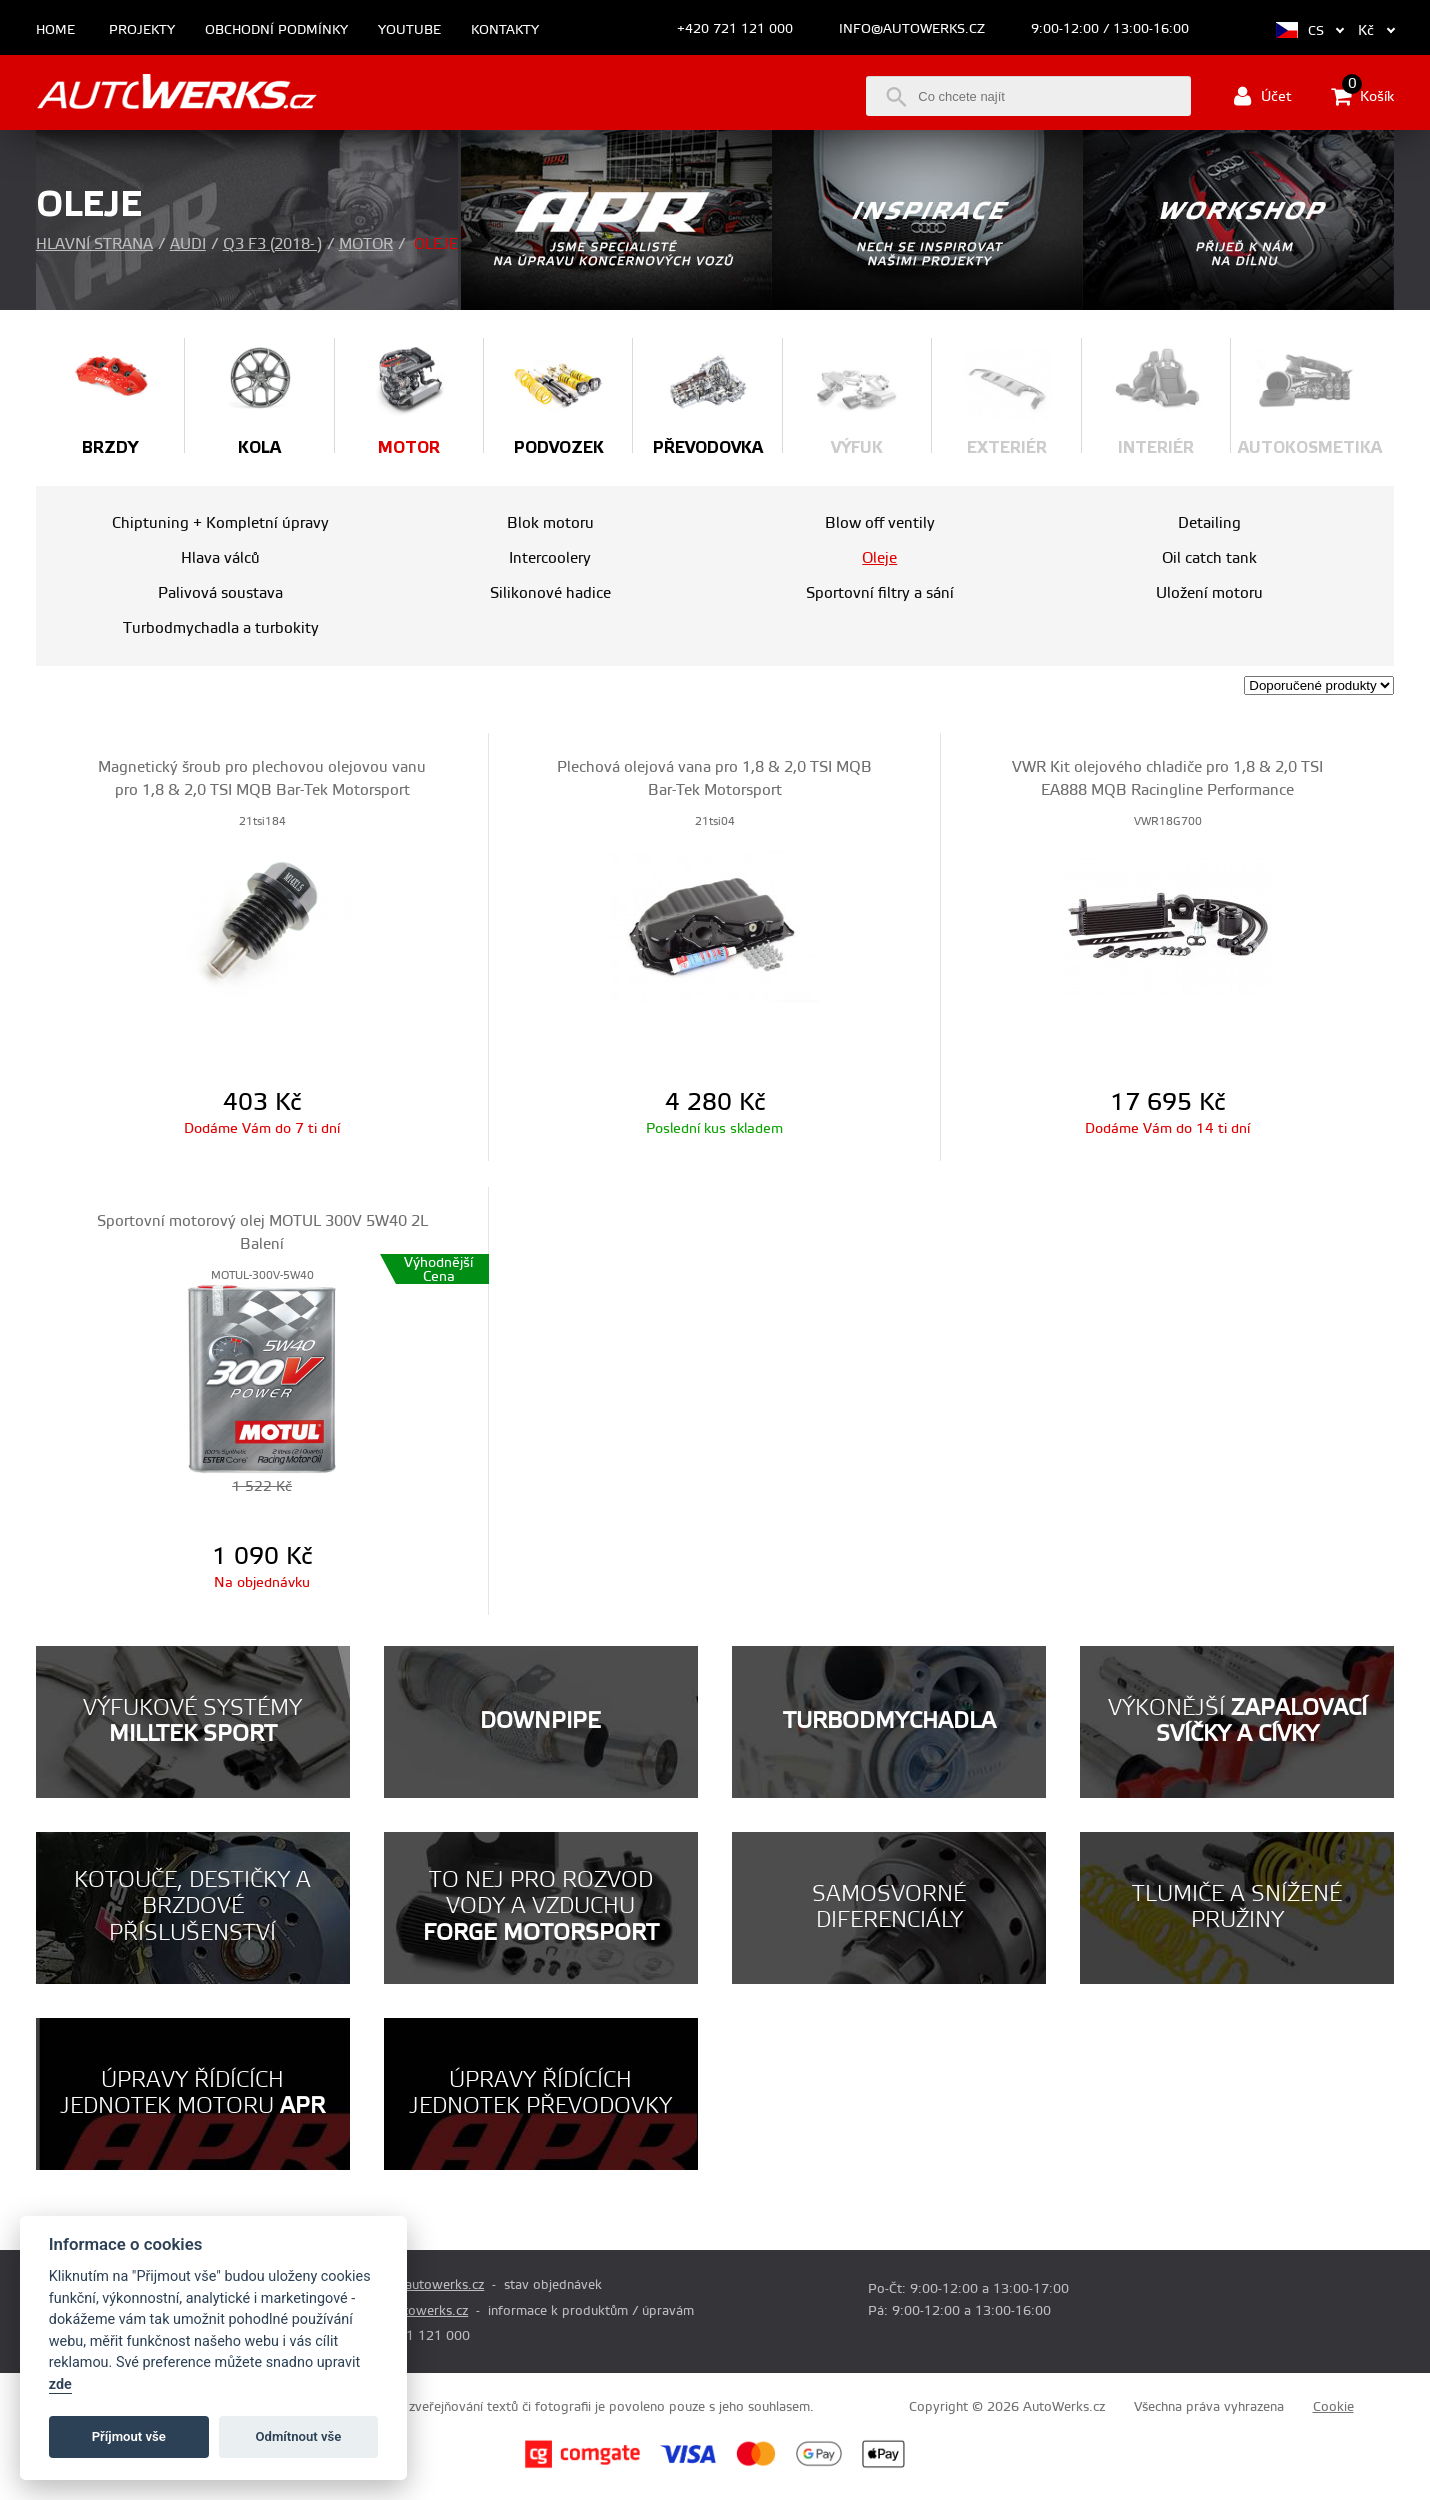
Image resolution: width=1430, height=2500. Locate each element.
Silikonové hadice (550, 593)
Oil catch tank (1209, 558)
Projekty (142, 30)
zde (60, 2384)
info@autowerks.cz (912, 29)
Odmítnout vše (299, 2436)
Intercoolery (550, 558)
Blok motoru (550, 523)
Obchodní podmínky (276, 30)
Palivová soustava (220, 593)
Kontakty (505, 30)
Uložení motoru (1209, 593)
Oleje (879, 558)
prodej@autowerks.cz (419, 2285)
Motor (366, 244)
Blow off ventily (880, 523)
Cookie (1333, 2407)
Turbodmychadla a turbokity (221, 628)
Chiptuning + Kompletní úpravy (220, 523)
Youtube (409, 30)
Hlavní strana (94, 244)
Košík (1362, 96)
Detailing (1209, 523)
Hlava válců (220, 558)
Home (55, 30)
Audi (188, 244)
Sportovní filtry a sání (880, 593)
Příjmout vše (129, 2436)
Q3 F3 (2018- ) (272, 244)
